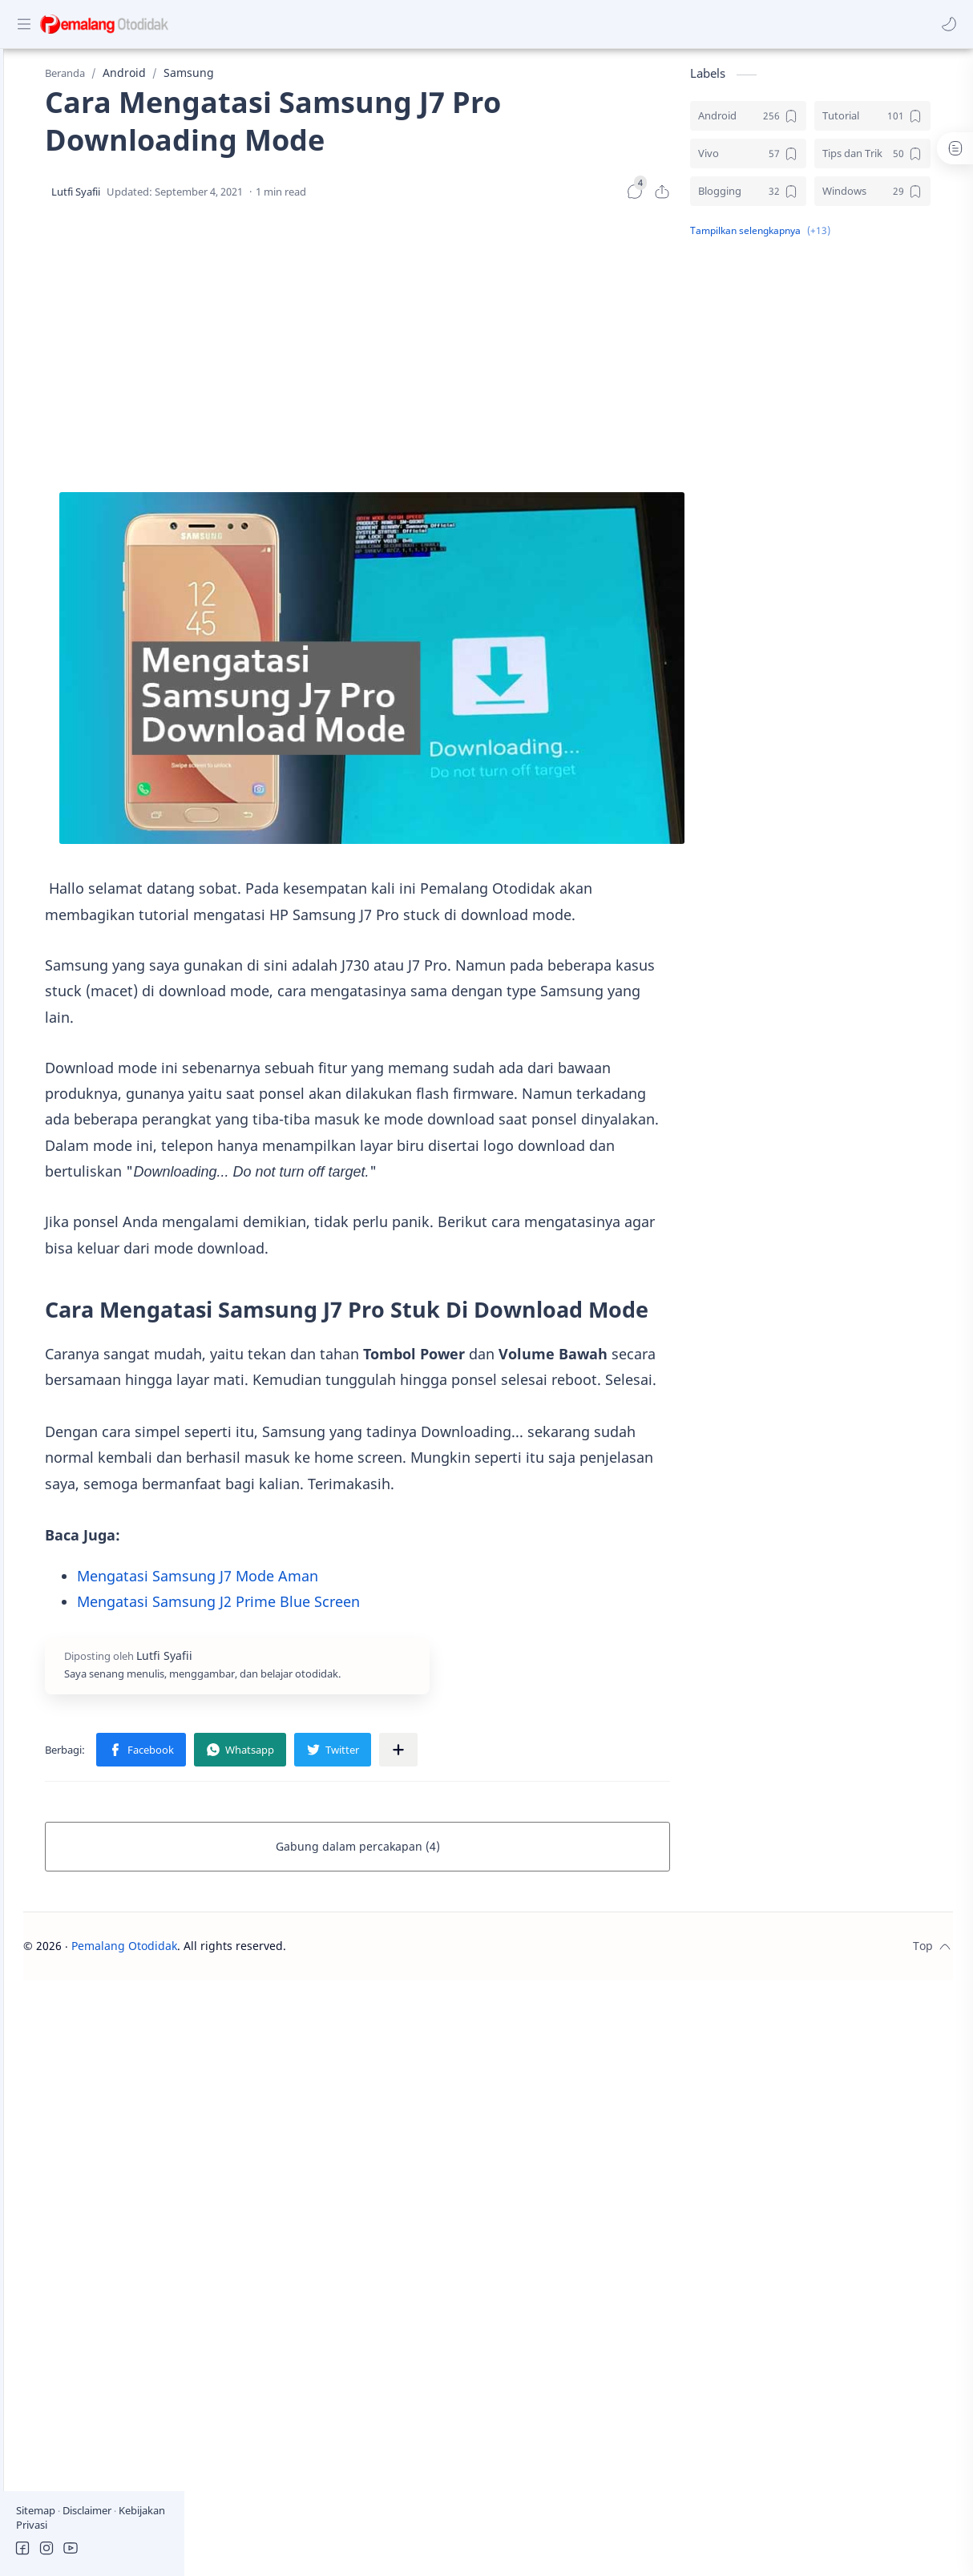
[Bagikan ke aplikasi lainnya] (558, 1817)
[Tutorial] (895, 124)
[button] (945, 24)
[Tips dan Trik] (895, 161)
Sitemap (37, 2510)
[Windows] (895, 199)
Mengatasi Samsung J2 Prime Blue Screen (377, 1668)
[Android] (771, 124)
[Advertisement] (466, 356)
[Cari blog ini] (332, 24)
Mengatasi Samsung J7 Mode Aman (357, 1643)
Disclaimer (88, 2510)
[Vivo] (771, 161)
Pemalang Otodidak (305, 2013)
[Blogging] (771, 199)
